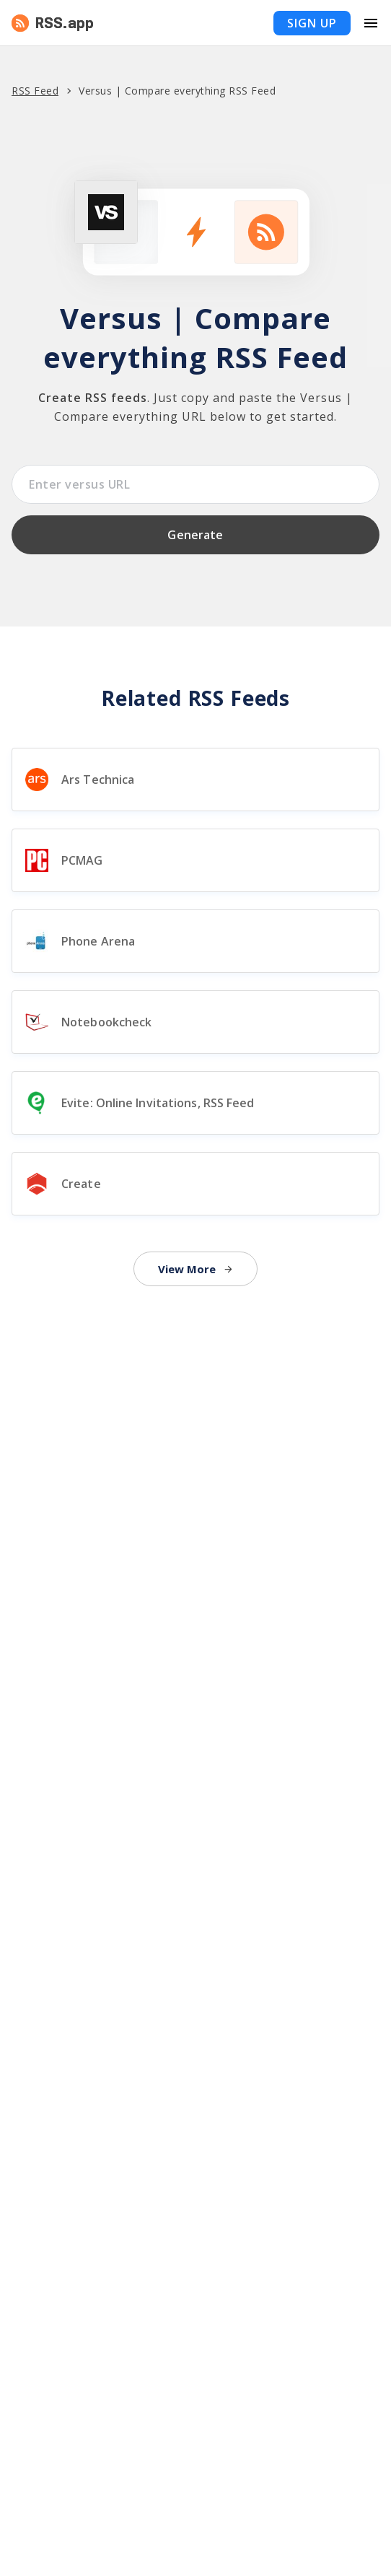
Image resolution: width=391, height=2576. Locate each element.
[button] (195, 23)
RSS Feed (35, 90)
